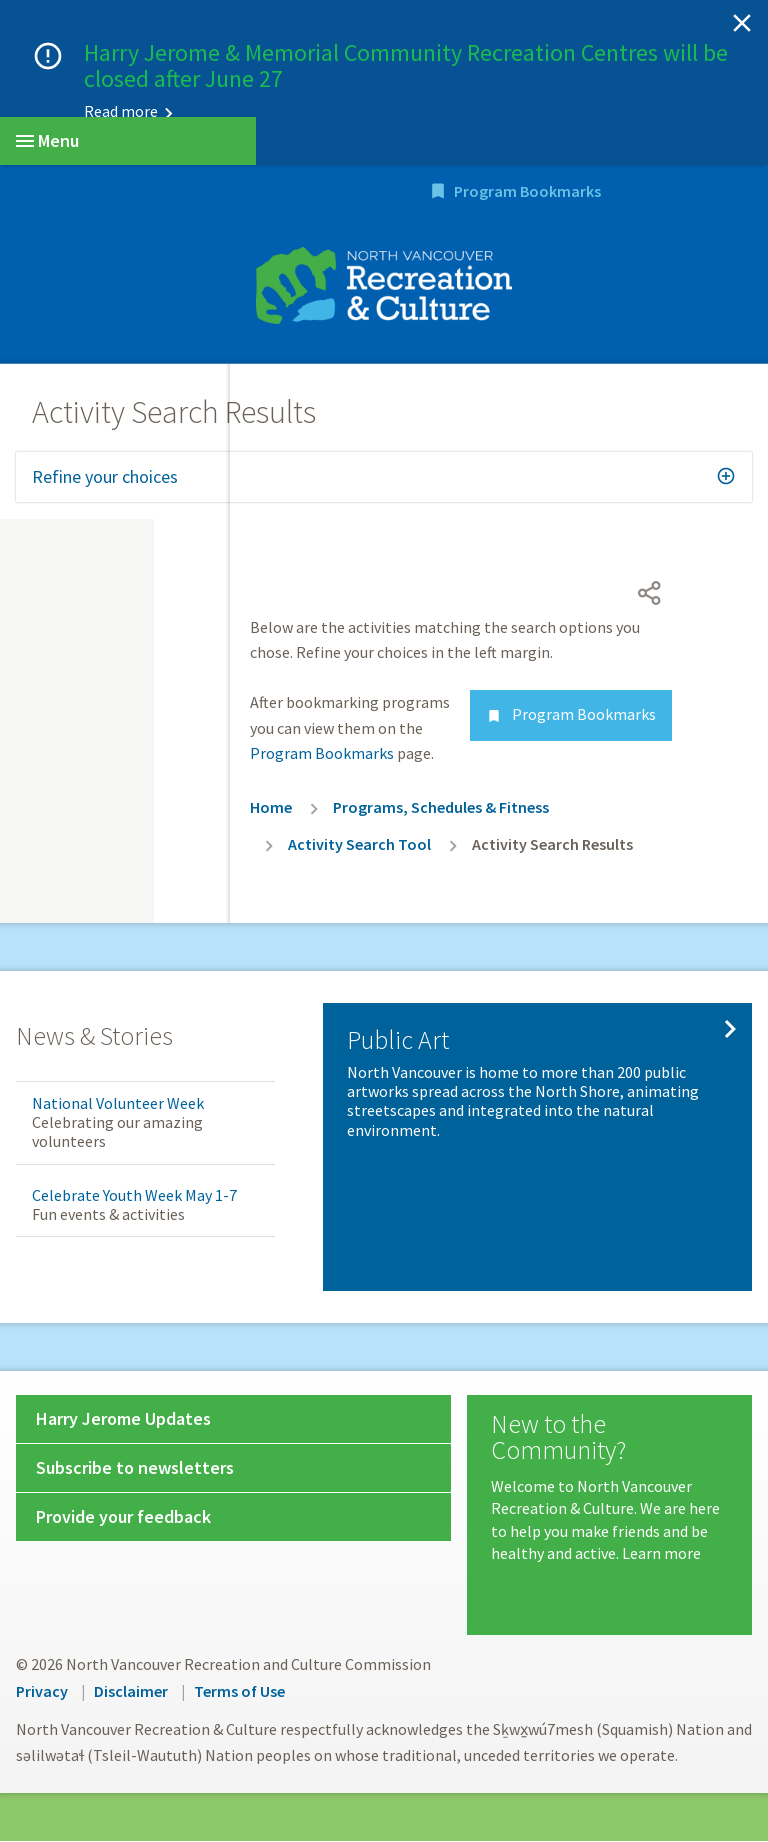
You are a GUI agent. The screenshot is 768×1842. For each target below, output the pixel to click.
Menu (47, 140)
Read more (121, 111)
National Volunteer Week (118, 1105)
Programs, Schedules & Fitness (441, 808)
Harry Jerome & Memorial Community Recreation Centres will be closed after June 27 (406, 65)
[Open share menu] (650, 594)
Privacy (42, 1693)
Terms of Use (239, 1693)
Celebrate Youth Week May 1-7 (134, 1196)
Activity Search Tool (359, 845)
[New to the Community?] (609, 1490)
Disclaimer (131, 1693)
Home (271, 808)
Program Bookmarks (646, 193)
